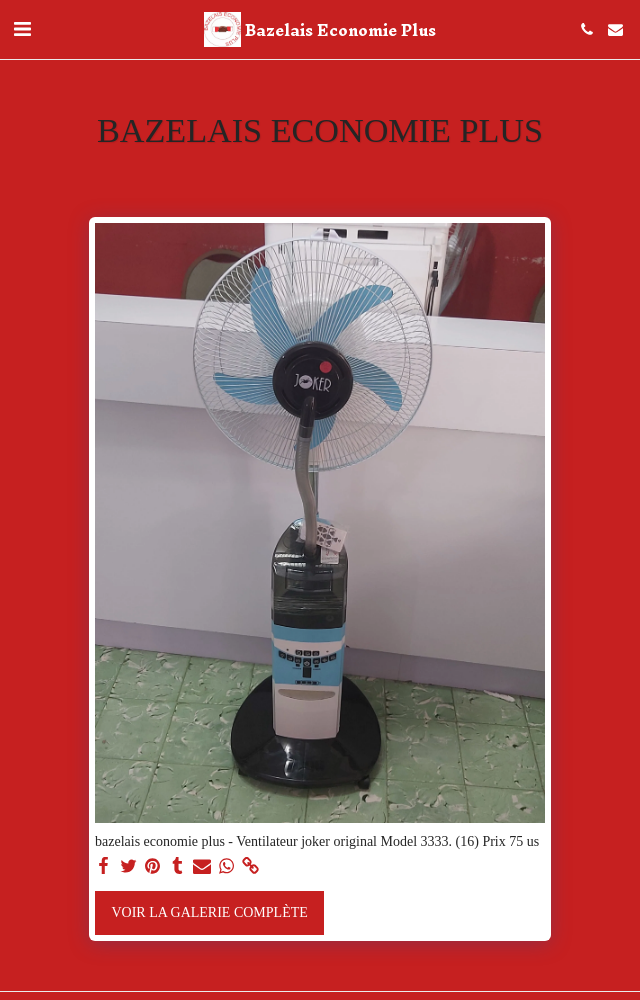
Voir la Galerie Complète (209, 912)
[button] (22, 29)
